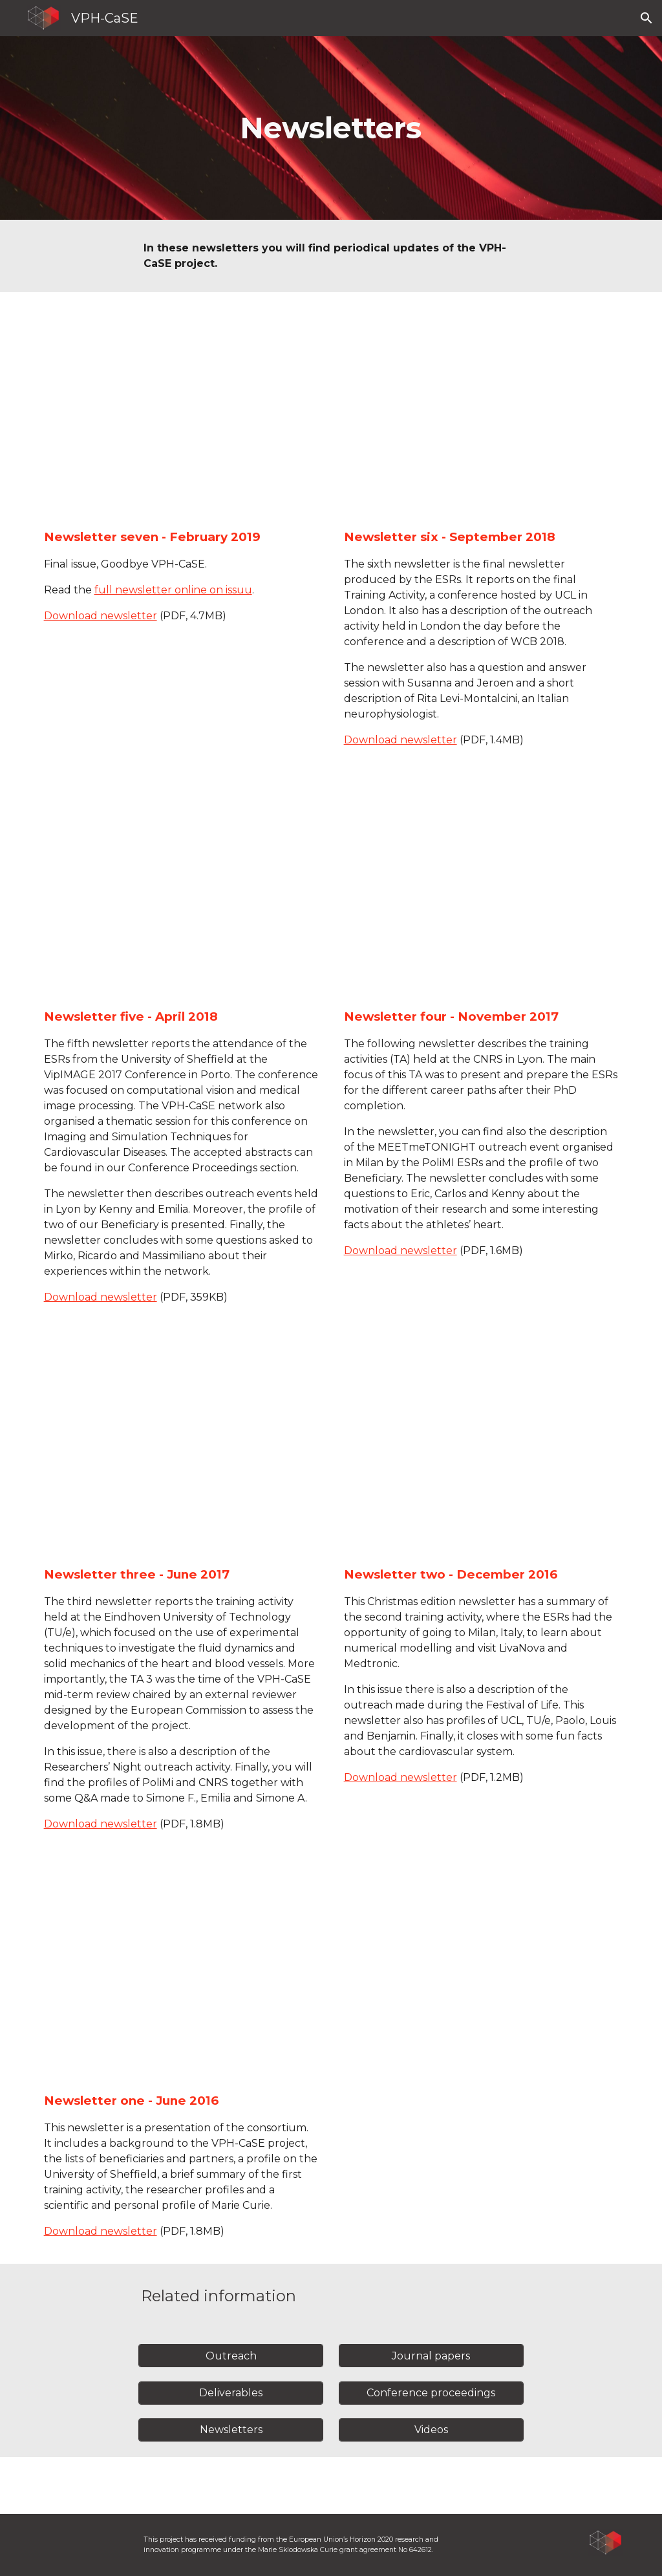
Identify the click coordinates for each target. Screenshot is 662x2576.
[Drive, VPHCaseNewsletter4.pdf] (481, 893)
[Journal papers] (431, 2355)
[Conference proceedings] (431, 2392)
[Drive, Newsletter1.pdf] (181, 1977)
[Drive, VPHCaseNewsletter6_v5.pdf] (481, 413)
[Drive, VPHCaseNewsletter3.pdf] (181, 1451)
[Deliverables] (231, 2392)
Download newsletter (100, 616)
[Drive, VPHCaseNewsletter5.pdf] (181, 893)
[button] (646, 18)
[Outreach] (231, 2355)
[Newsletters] (231, 2429)
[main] (330, 128)
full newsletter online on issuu (173, 590)
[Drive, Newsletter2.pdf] (481, 1451)
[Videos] (431, 2429)
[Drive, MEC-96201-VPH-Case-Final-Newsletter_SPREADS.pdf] (181, 413)
